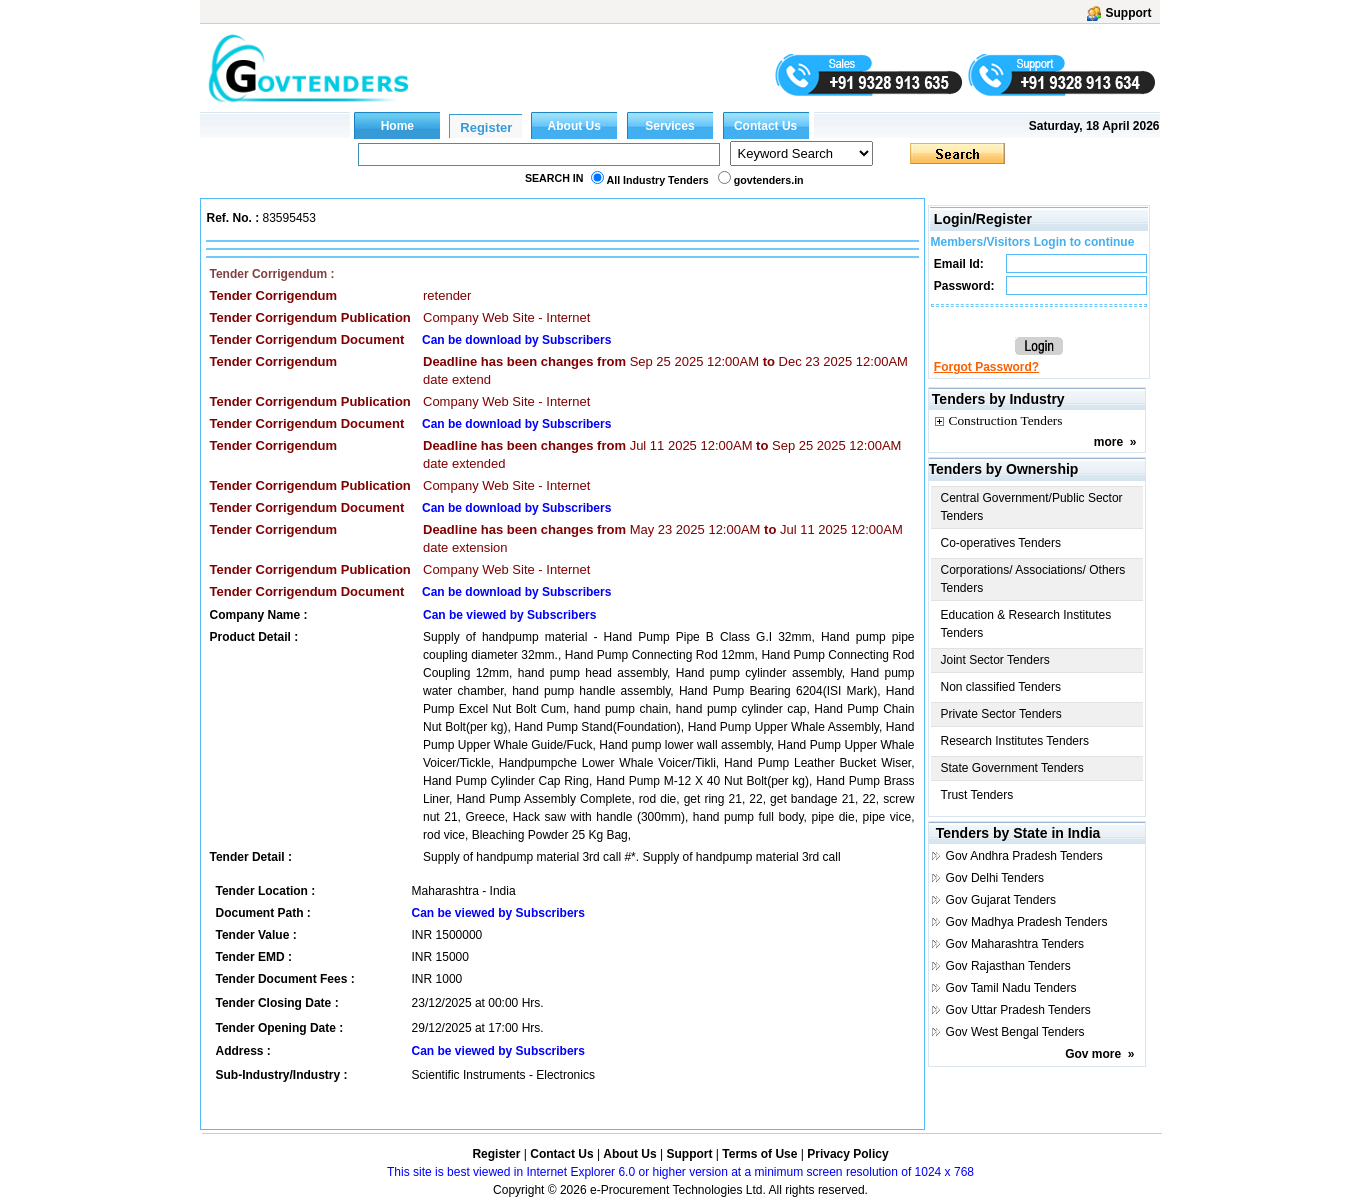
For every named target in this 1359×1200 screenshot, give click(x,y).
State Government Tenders (1012, 768)
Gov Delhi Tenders (995, 878)
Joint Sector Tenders (995, 660)
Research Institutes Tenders (1015, 741)
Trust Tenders (977, 795)
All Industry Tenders (658, 180)
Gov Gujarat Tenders (1001, 900)
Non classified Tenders (1001, 687)
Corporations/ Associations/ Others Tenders (1033, 579)
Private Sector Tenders (1001, 714)
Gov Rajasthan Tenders (1008, 966)
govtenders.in (769, 180)
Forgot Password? (986, 367)
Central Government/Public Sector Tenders (1032, 507)
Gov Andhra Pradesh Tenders (1024, 856)
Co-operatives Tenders (1001, 543)
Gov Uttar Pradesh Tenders (1018, 1010)
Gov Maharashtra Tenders (1015, 944)
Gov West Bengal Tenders (1015, 1032)
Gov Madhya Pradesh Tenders (1027, 922)
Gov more (1093, 1054)
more (1108, 442)
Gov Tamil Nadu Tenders (1011, 988)
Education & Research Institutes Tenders (1026, 624)
